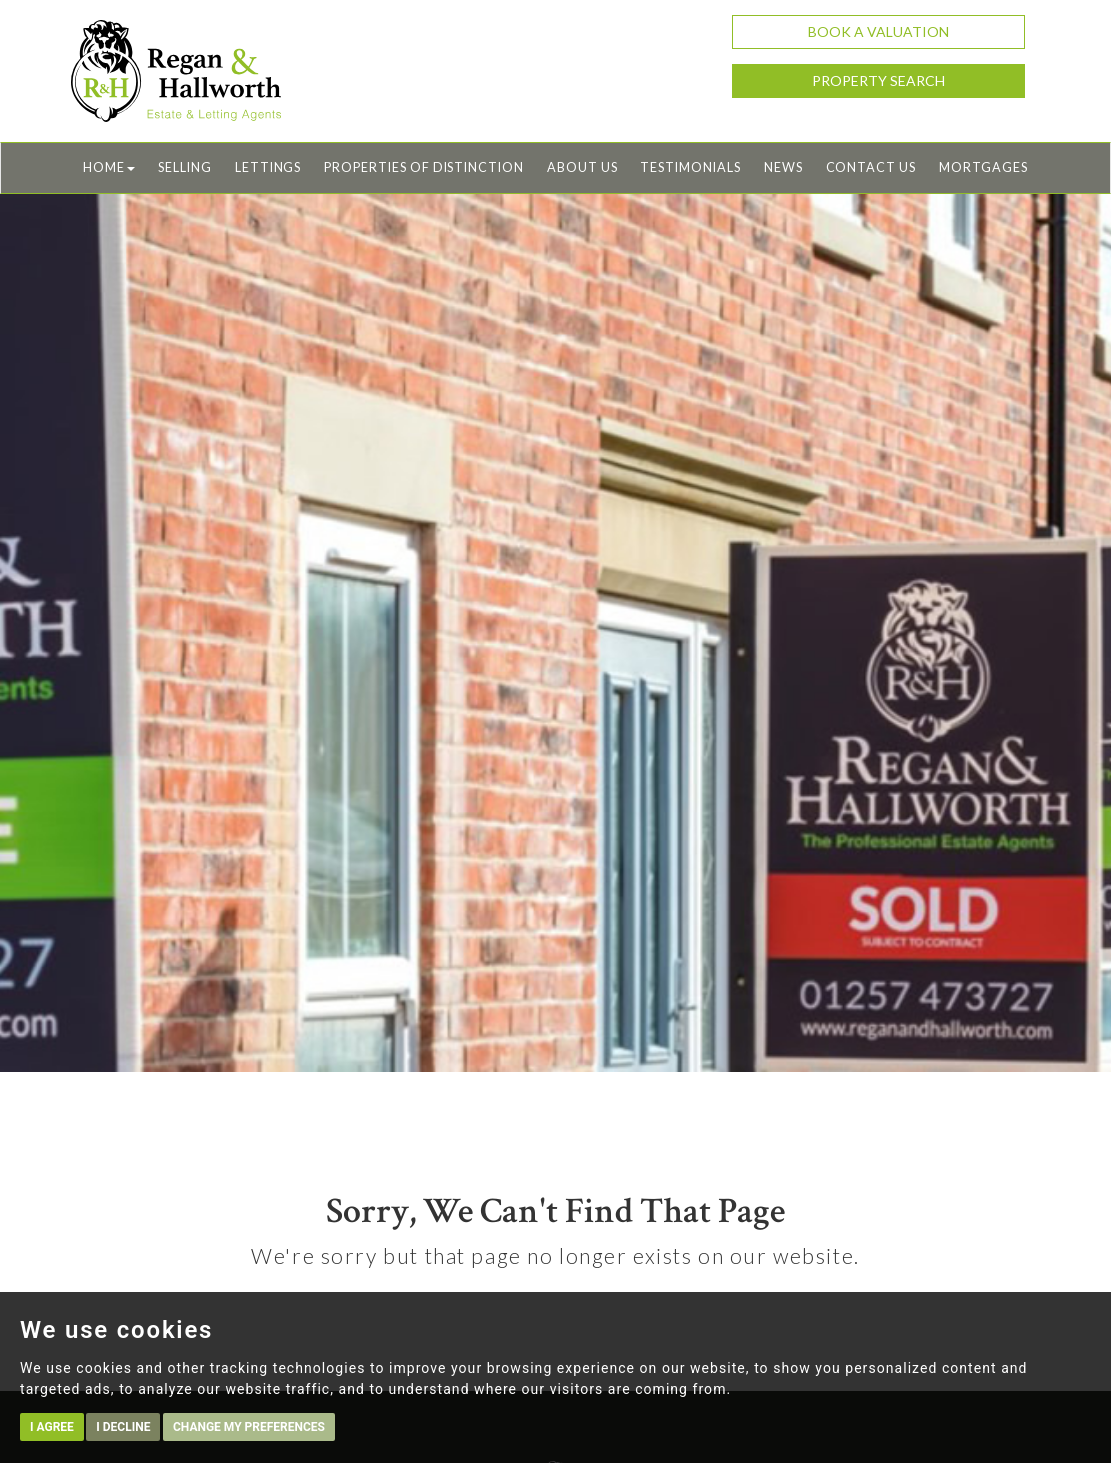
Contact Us (871, 167)
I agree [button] (52, 1427)
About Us (582, 167)
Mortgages (983, 167)
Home (109, 167)
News (783, 167)
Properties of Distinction (424, 167)
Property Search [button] (878, 80)
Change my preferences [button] (249, 1427)
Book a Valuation (878, 31)
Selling (185, 167)
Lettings (268, 167)
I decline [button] (123, 1427)
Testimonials (690, 167)
